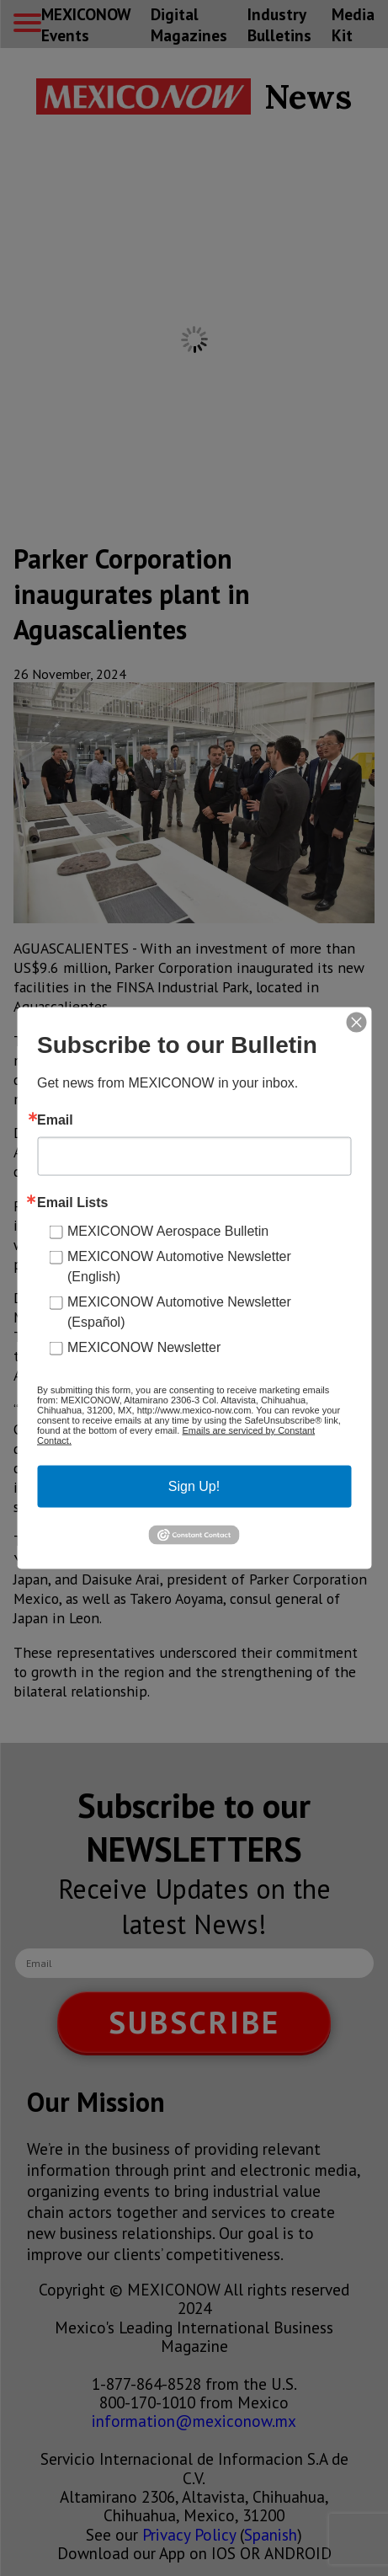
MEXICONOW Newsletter (144, 1347)
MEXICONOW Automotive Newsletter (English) (179, 1266)
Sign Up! (194, 1486)
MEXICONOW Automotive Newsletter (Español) (179, 1312)
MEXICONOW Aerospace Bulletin (167, 1231)
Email (55, 1120)
